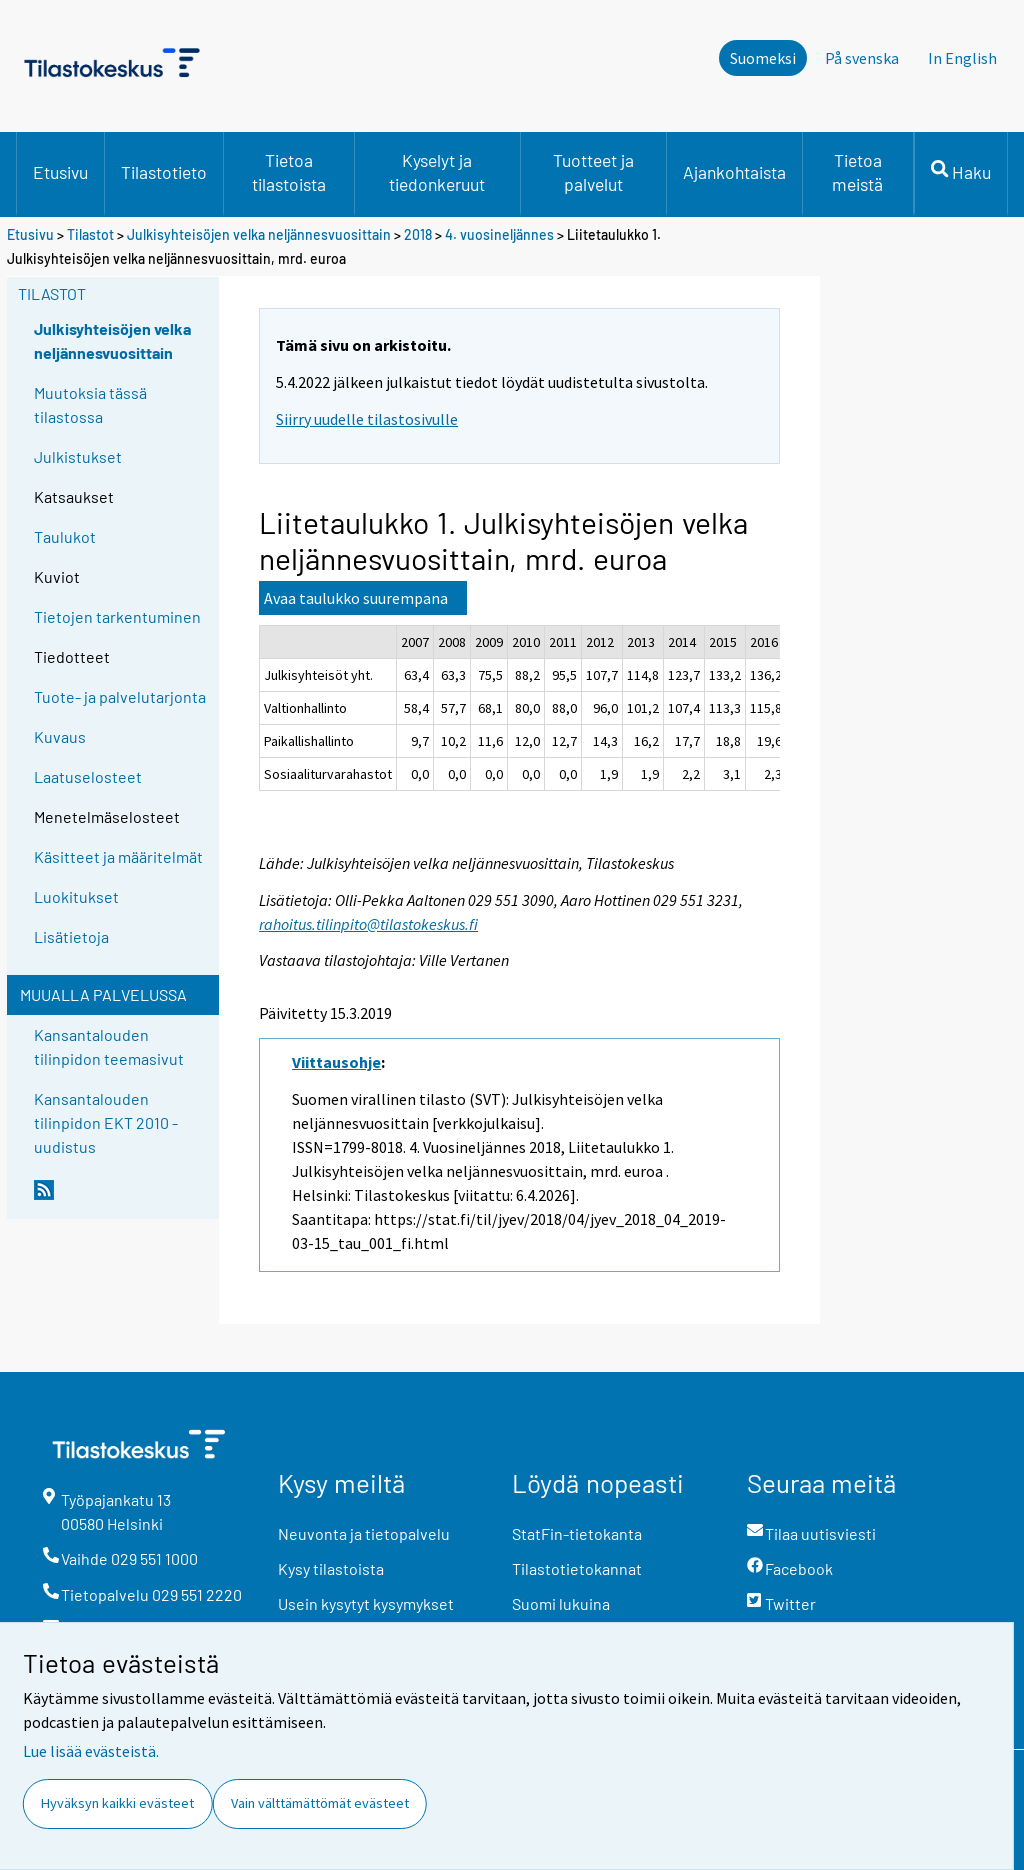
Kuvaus (60, 736)
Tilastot (90, 234)
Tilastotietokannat (577, 1568)
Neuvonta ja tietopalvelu (364, 1533)
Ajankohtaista (734, 172)
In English (962, 58)
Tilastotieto (164, 172)
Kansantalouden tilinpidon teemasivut (109, 1046)
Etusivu (60, 172)
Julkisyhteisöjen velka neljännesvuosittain (259, 234)
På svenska (862, 58)
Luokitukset (76, 896)
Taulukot (65, 536)
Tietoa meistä (857, 172)
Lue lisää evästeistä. (91, 1751)
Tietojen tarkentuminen (117, 616)
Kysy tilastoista (331, 1568)
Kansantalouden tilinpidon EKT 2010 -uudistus (106, 1122)
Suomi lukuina (561, 1603)
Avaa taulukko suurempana (356, 598)
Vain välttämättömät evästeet (320, 1803)
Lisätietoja (71, 936)
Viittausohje (336, 1062)
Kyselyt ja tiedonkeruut (437, 172)
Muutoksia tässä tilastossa (90, 404)
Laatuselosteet (88, 776)
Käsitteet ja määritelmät (118, 856)
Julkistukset (78, 456)
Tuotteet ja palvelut (593, 172)
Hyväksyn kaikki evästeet (117, 1803)
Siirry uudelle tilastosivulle (367, 419)
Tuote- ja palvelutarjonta (120, 696)
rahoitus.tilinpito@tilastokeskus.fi (368, 924)
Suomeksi (763, 58)
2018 (418, 234)
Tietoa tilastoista (289, 172)
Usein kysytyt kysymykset (366, 1603)
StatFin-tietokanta (577, 1533)
